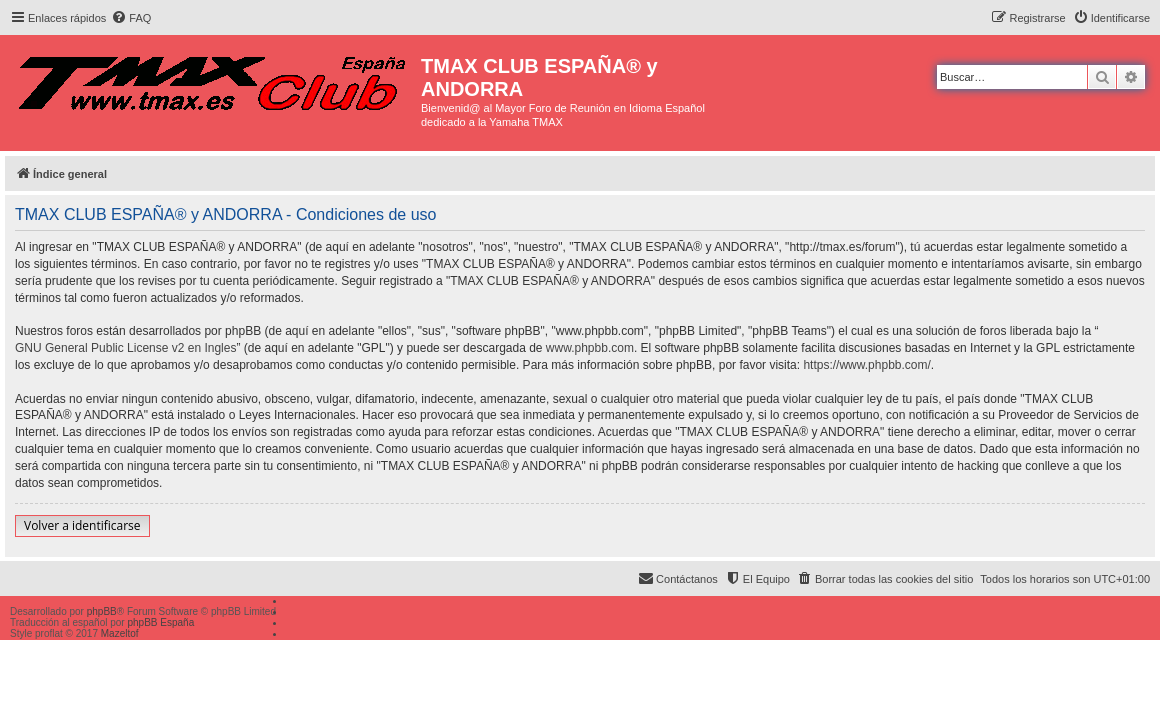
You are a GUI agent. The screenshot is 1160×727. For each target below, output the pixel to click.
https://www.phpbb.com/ (866, 365)
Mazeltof (120, 633)
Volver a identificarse (82, 525)
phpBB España (160, 622)
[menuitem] (131, 18)
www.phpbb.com (590, 348)
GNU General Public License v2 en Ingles (125, 348)
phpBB (102, 611)
